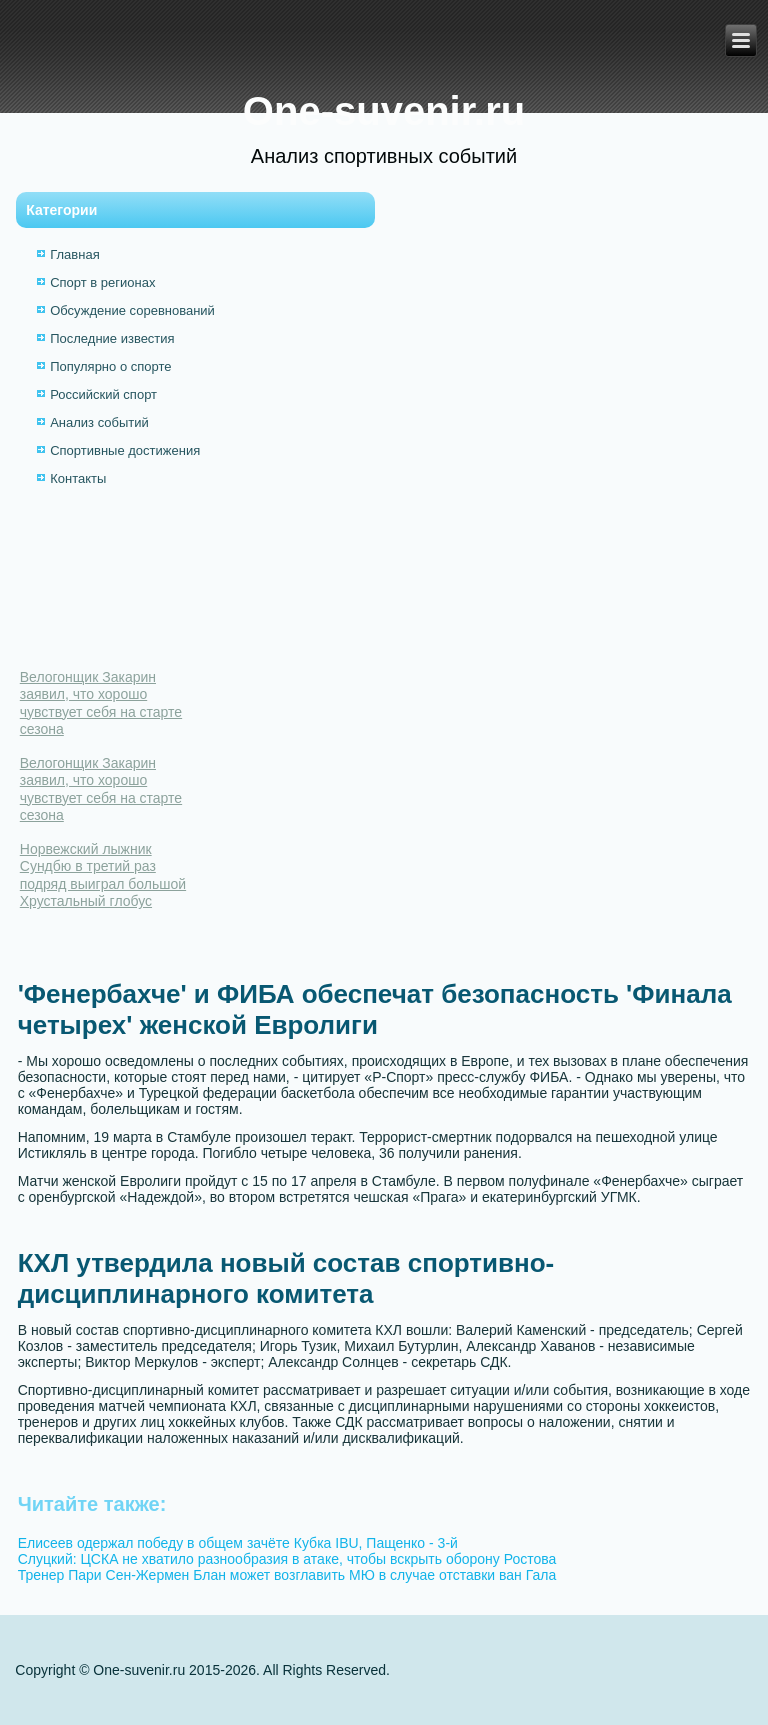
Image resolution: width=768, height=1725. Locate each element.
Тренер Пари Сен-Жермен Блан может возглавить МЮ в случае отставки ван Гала (287, 1575)
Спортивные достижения (125, 450)
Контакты (78, 478)
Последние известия (112, 338)
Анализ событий (99, 422)
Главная (74, 254)
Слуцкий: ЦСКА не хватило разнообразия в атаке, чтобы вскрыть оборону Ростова (287, 1559)
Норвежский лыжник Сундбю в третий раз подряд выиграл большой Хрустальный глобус (103, 875)
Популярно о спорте (110, 366)
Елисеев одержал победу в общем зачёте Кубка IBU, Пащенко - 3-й (238, 1543)
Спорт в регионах (102, 282)
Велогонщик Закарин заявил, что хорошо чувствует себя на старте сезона (101, 703)
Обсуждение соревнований (132, 310)
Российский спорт (103, 394)
